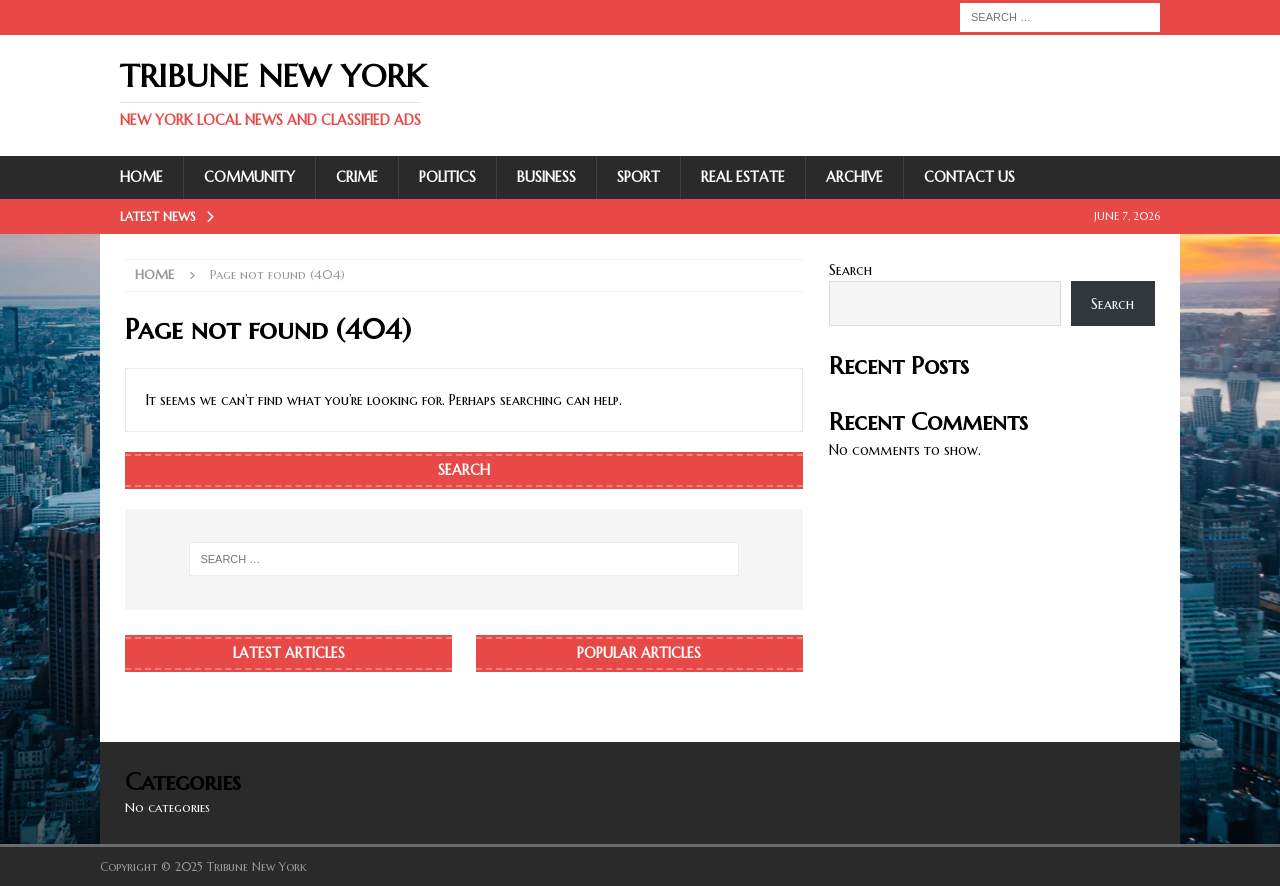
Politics (447, 177)
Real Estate (743, 177)
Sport (638, 177)
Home (141, 177)
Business (546, 177)
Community (249, 177)
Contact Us (969, 177)
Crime (357, 177)
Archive (854, 177)
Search (850, 270)
